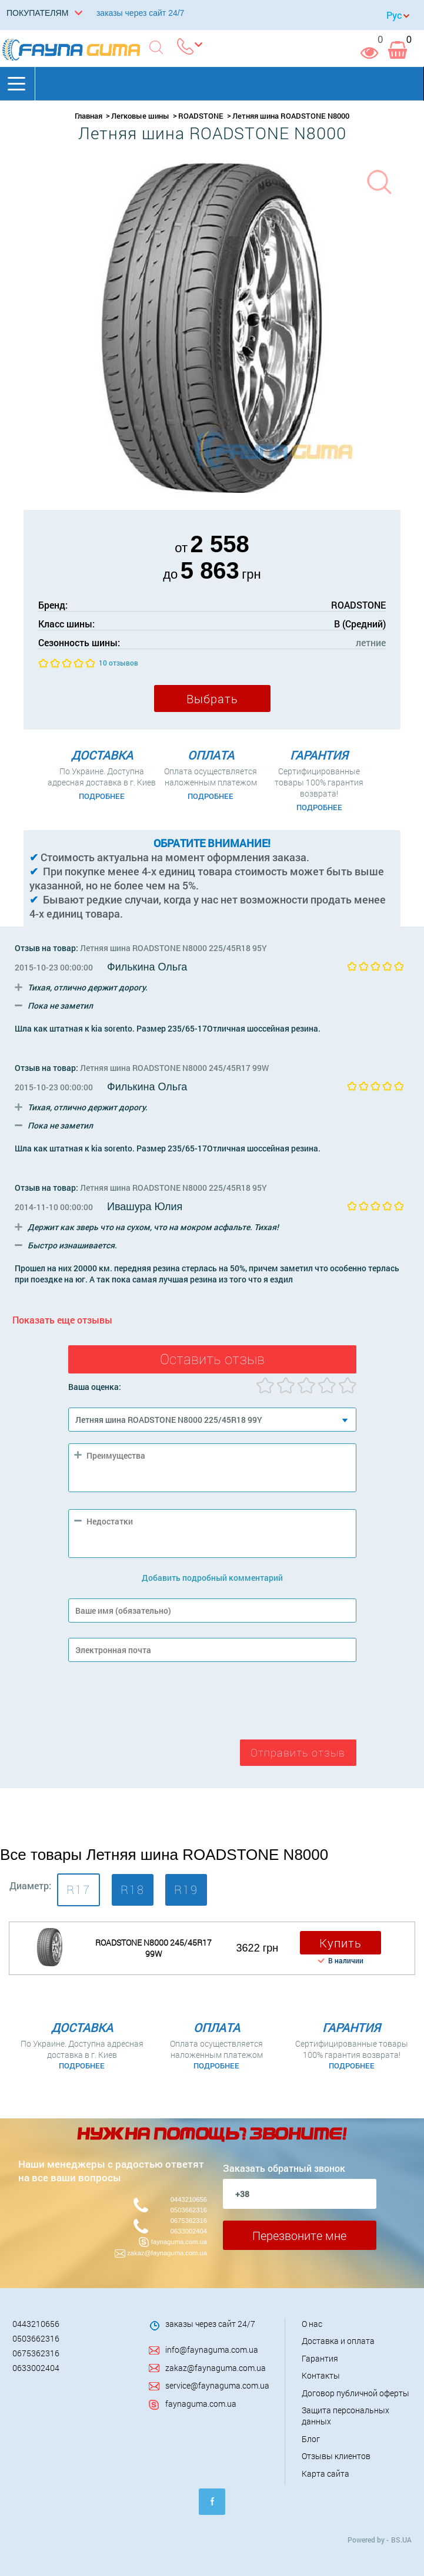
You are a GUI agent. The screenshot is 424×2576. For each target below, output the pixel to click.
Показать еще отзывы (62, 1320)
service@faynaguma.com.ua (217, 2385)
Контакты (321, 2375)
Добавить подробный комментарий (212, 1577)
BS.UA (401, 2539)
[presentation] (157, 1704)
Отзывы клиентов (336, 2455)
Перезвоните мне (299, 2235)
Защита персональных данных (345, 2415)
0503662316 (189, 2210)
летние (371, 642)
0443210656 (189, 2199)
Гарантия (320, 2358)
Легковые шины (140, 115)
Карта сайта (325, 2473)
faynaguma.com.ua (179, 2241)
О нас (312, 2323)
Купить (340, 1942)
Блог (311, 2438)
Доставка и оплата (338, 2340)
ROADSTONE (200, 115)
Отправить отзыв (298, 1753)
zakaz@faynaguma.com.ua (167, 2252)
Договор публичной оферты (355, 2393)
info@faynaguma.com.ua (211, 2349)
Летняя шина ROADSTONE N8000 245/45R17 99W (174, 1067)
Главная (88, 115)
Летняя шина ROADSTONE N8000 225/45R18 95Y (173, 947)
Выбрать (212, 698)
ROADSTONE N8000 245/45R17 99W (153, 1948)
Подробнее (102, 796)
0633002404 (189, 2231)
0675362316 (189, 2220)
